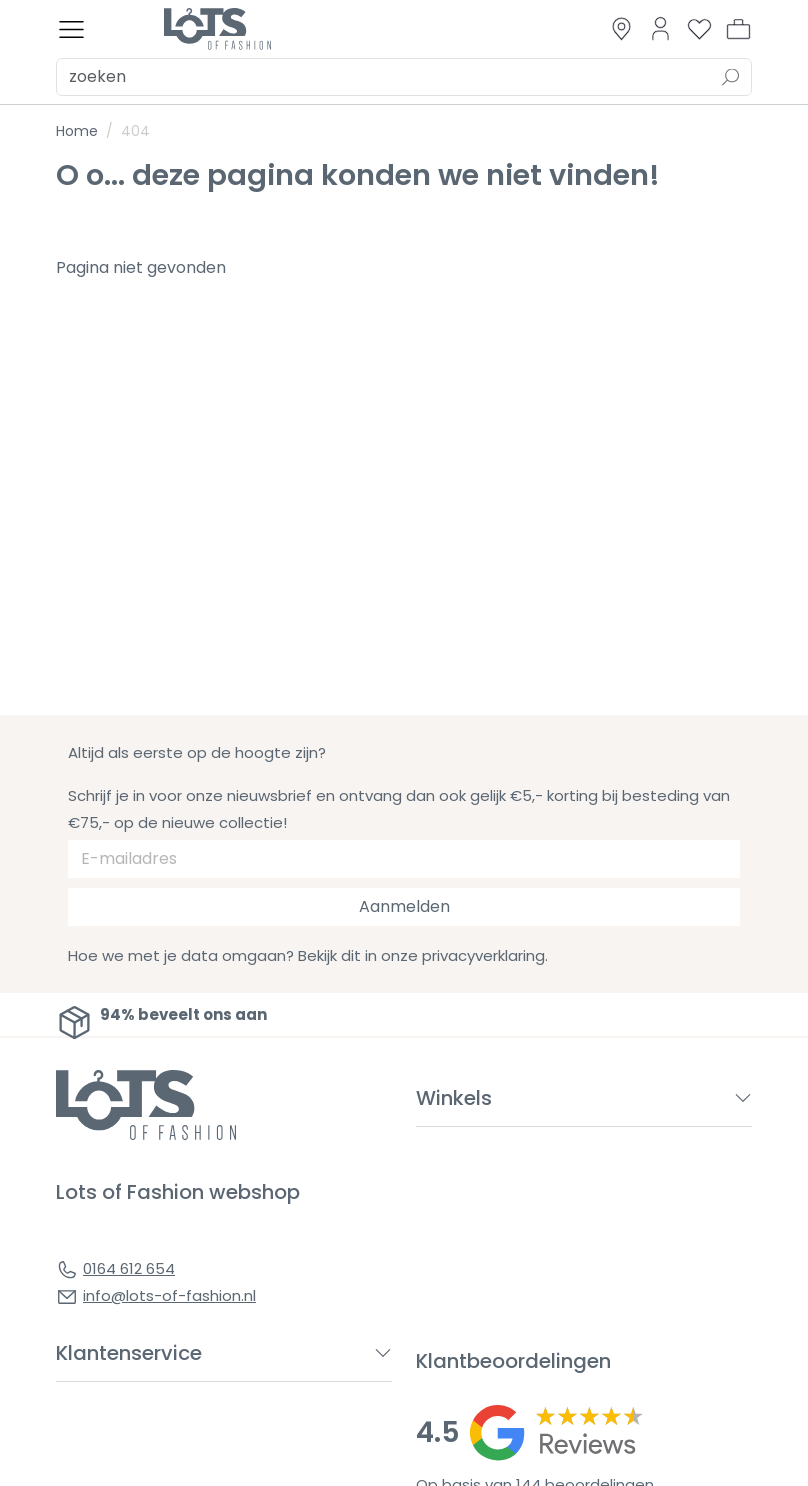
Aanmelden (404, 906)
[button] (738, 29)
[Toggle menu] (71, 29)
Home (77, 131)
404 (135, 131)
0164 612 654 (129, 1268)
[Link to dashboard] (660, 28)
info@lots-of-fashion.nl (169, 1295)
